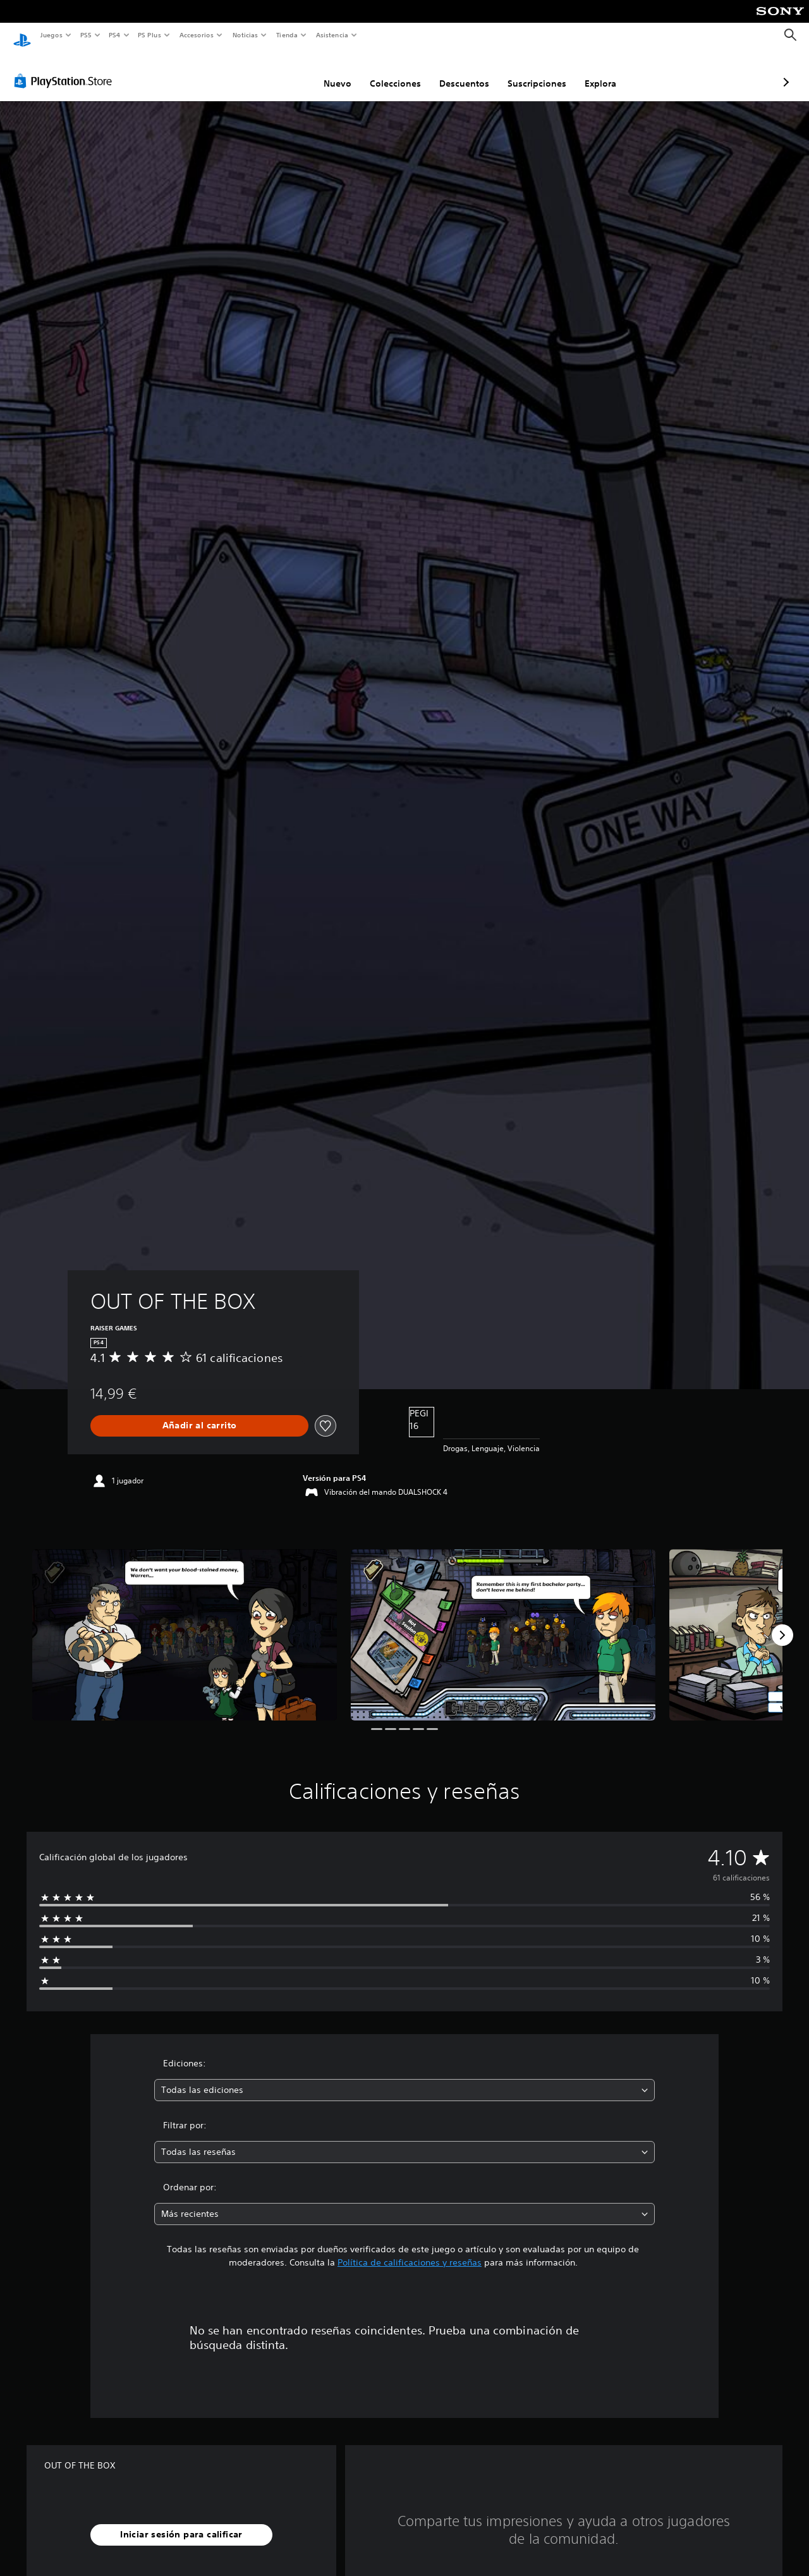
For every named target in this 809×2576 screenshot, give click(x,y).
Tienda (287, 34)
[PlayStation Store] (65, 69)
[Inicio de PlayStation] (22, 35)
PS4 (115, 34)
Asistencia (331, 34)
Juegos (51, 34)
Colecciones (328, 71)
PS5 (86, 34)
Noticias (246, 34)
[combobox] (404, 2078)
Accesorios (196, 34)
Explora (533, 71)
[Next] (782, 1623)
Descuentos (397, 71)
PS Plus (150, 34)
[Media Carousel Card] (184, 1622)
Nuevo (270, 71)
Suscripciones (470, 71)
